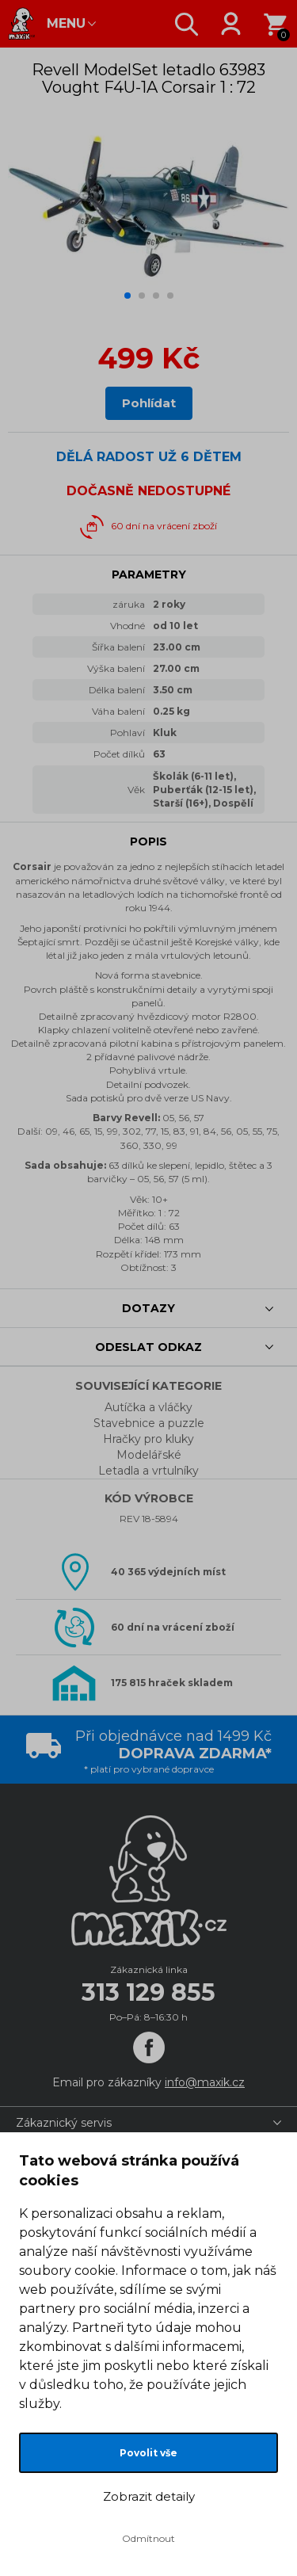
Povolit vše (148, 2453)
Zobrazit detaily (149, 2496)
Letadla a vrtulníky (148, 1471)
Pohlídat (149, 402)
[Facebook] (149, 2047)
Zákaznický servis (64, 2123)
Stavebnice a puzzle (148, 1423)
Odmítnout (148, 2538)
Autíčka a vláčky (148, 1407)
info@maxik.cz (205, 2082)
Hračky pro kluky (148, 1439)
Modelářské (148, 1455)
